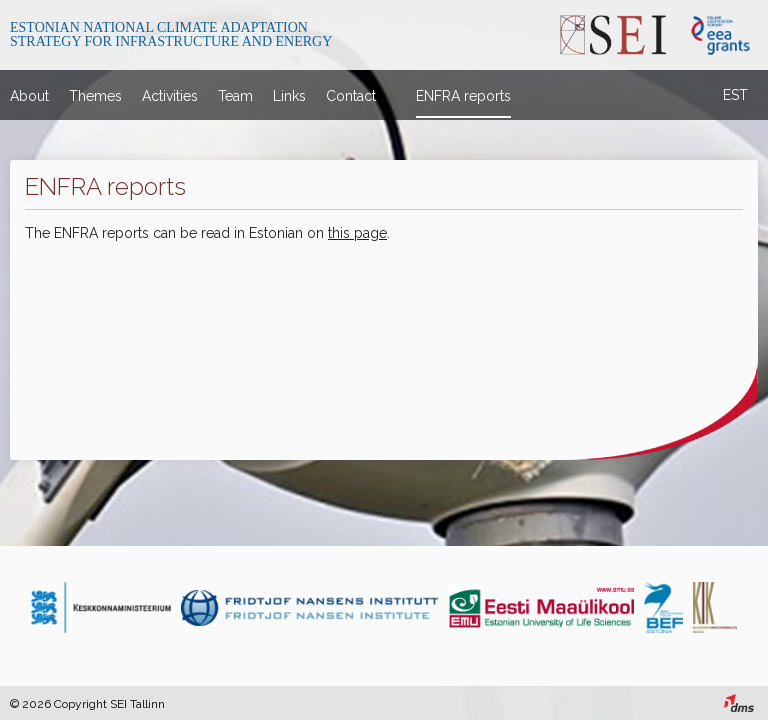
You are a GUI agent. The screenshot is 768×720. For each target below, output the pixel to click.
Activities (170, 96)
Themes (95, 96)
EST (735, 95)
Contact (351, 96)
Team (235, 96)
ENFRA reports (463, 96)
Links (289, 96)
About (29, 96)
